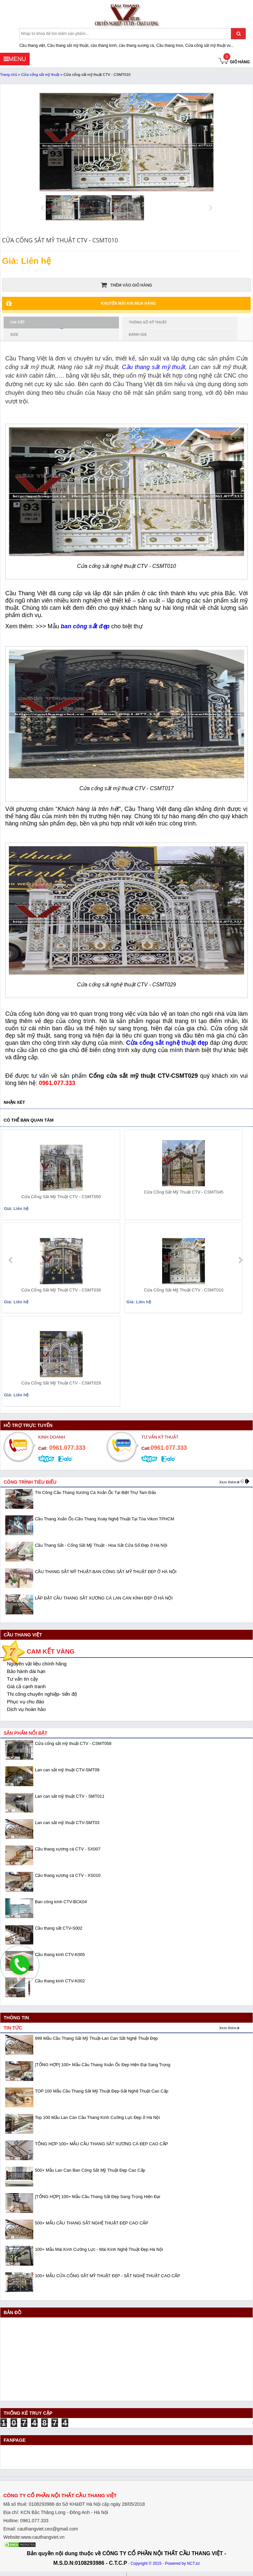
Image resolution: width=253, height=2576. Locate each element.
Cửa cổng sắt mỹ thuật (40, 75)
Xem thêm (228, 1482)
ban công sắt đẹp (85, 626)
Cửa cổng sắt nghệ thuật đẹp (167, 1043)
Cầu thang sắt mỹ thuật (153, 367)
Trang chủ (8, 75)
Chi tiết (36, 324)
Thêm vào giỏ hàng (126, 285)
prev (11, 1260)
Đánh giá (138, 334)
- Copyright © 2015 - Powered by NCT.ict (164, 2563)
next (240, 1260)
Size (14, 334)
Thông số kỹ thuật (148, 322)
